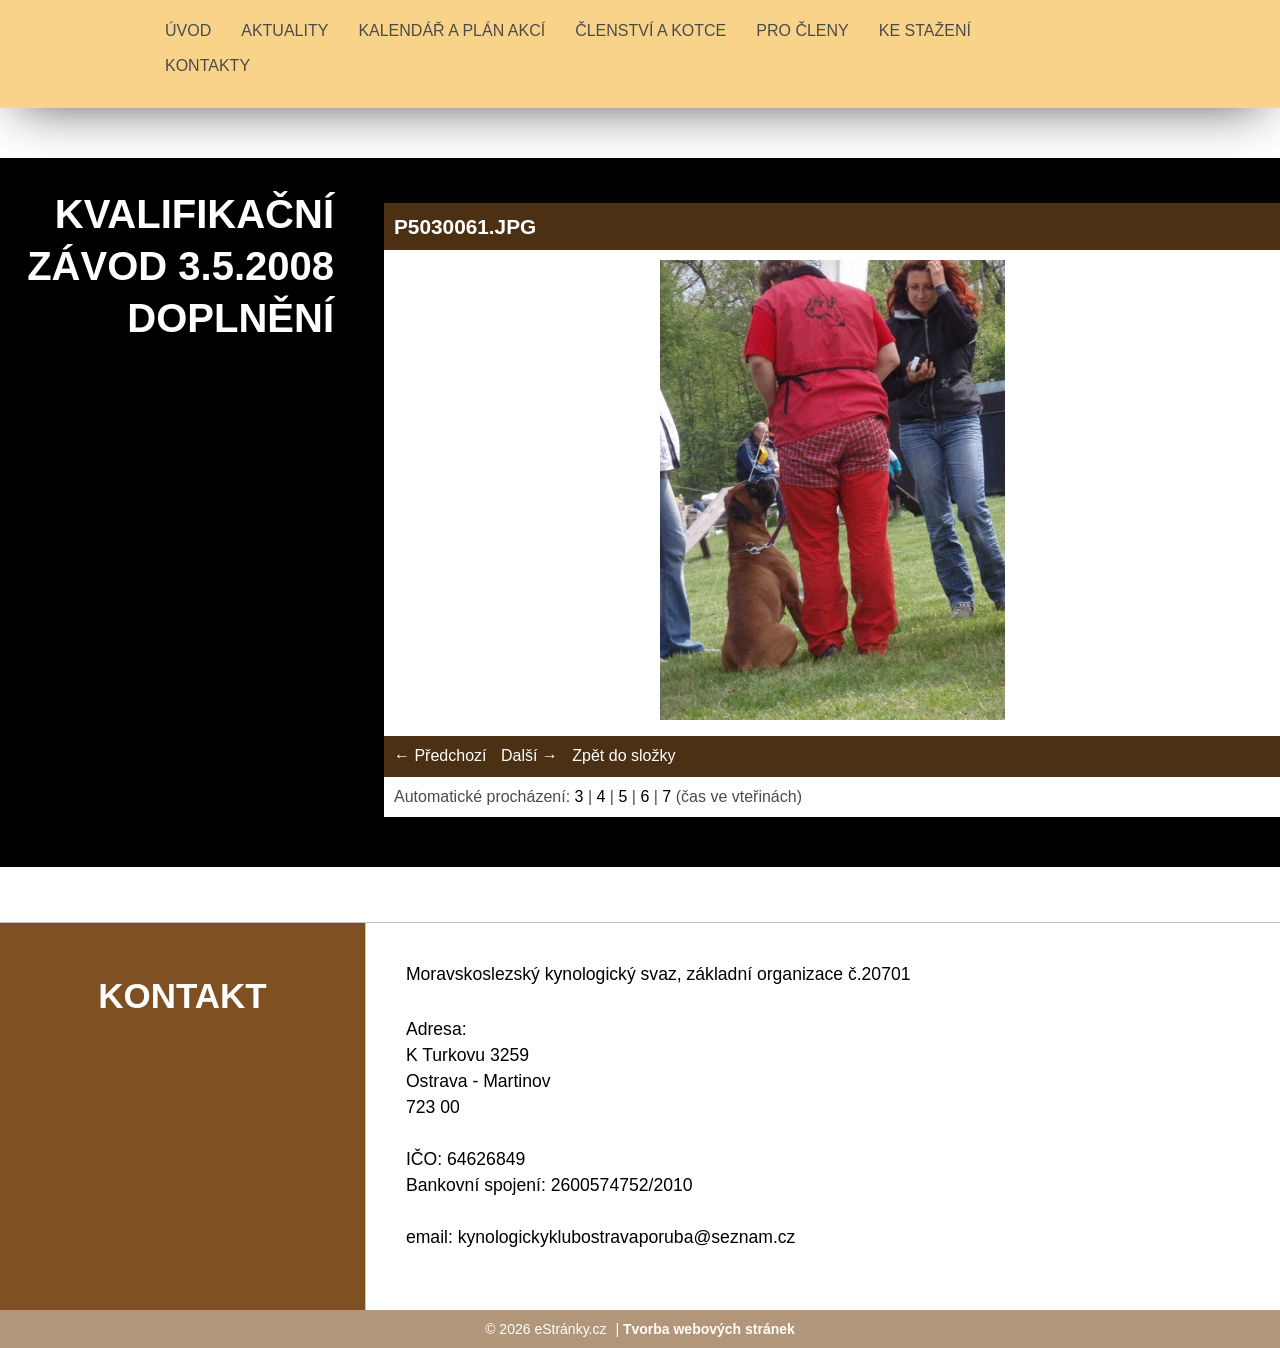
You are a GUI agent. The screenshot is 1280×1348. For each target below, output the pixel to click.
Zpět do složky (623, 755)
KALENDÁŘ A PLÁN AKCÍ (451, 30)
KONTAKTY (207, 65)
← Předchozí (440, 755)
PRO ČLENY (802, 30)
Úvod (188, 30)
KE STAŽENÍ (925, 30)
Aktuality (284, 30)
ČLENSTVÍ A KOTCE (650, 30)
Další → (529, 755)
